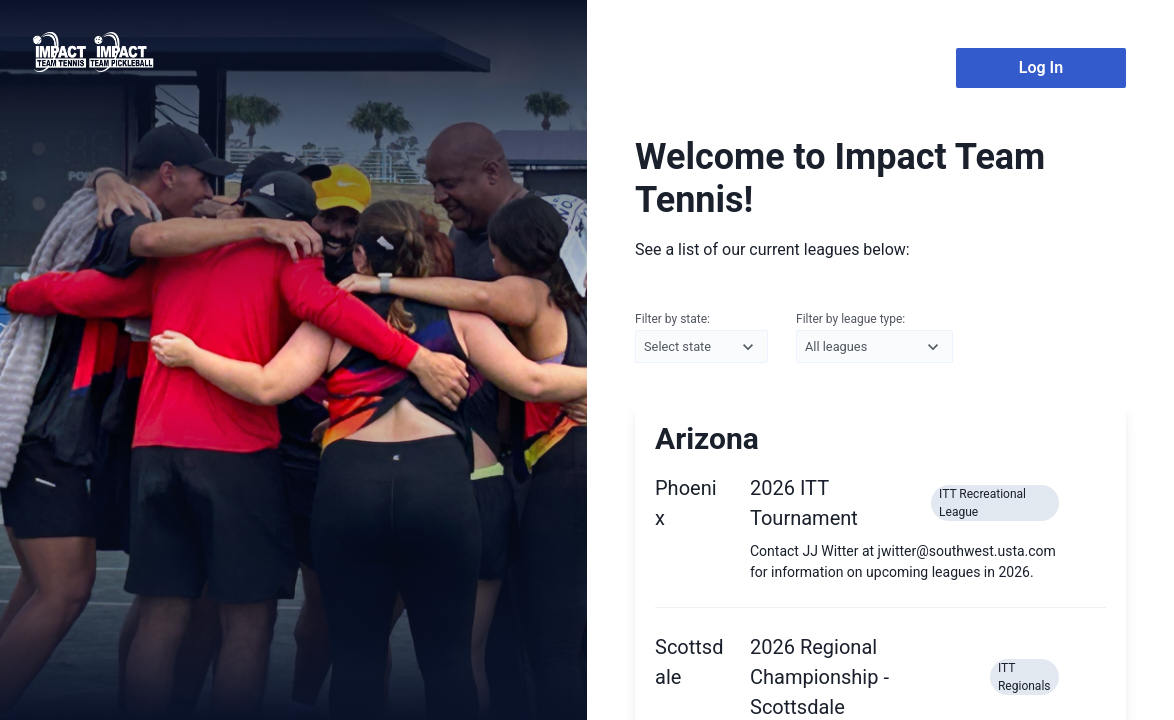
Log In (1041, 67)
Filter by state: (701, 338)
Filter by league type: (874, 338)
